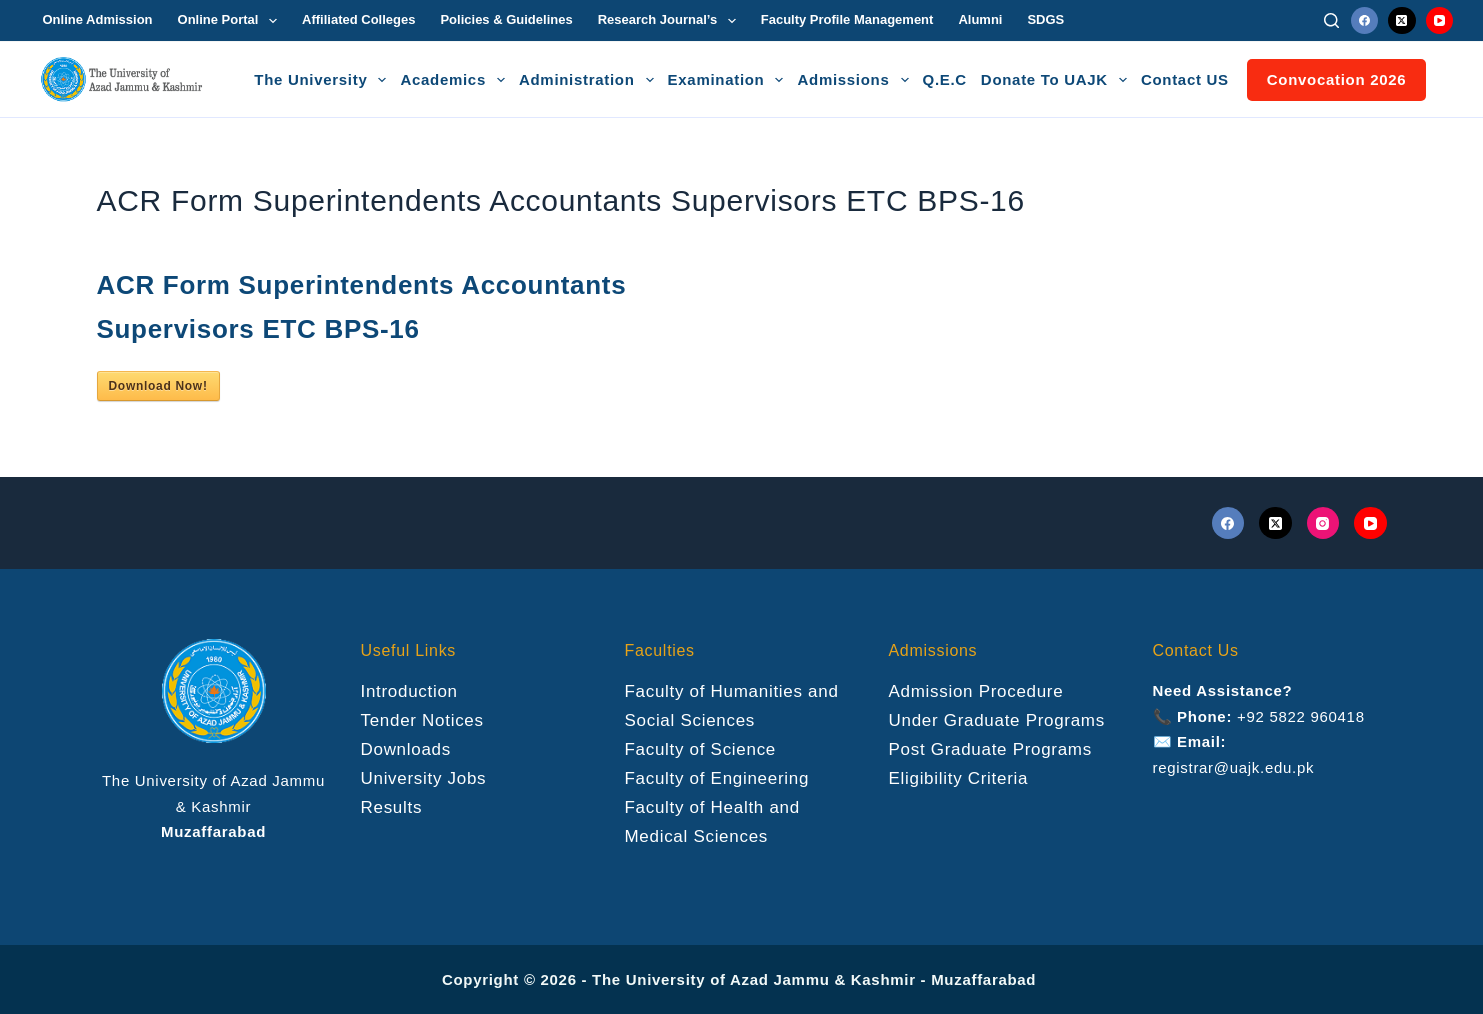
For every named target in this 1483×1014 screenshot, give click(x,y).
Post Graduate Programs (990, 749)
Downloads (406, 749)
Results (392, 807)
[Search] (1331, 20)
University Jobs (424, 778)
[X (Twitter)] (1402, 21)
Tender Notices (422, 720)
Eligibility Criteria (959, 778)
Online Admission (98, 19)
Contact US (1185, 79)
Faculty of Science (701, 749)
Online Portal (232, 21)
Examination (729, 80)
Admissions (855, 80)
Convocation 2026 (1337, 79)
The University (323, 80)
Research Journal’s (671, 21)
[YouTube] (1440, 21)
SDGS (1045, 19)
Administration (589, 80)
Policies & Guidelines (506, 19)
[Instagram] (1323, 523)
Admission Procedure (976, 691)
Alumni (980, 19)
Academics (455, 80)
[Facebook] (1365, 21)
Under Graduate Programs (997, 720)
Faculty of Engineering (717, 778)
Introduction (409, 691)
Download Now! (158, 386)
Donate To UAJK (1057, 80)
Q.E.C (945, 79)
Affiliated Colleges (358, 19)
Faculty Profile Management (847, 19)
